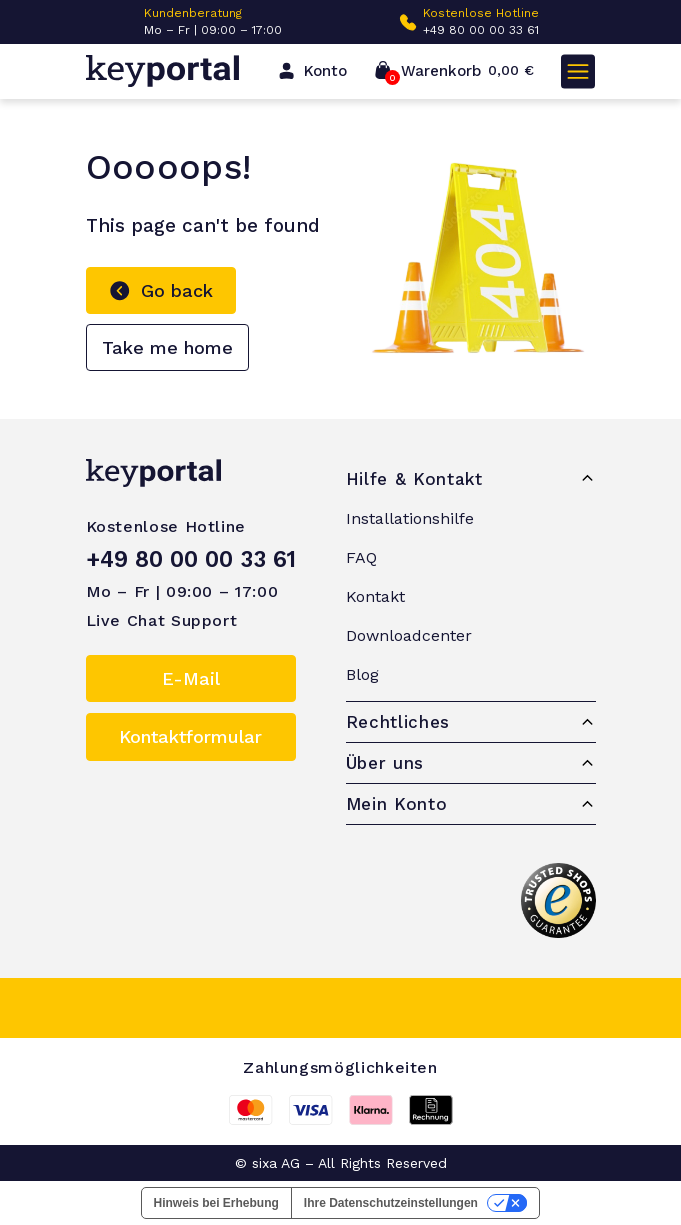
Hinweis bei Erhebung (216, 1203)
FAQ (361, 557)
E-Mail (191, 678)
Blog (362, 674)
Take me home (167, 347)
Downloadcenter (409, 635)
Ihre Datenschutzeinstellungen (391, 1203)
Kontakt (375, 596)
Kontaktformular (190, 736)
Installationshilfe (410, 518)
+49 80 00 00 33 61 (481, 30)
